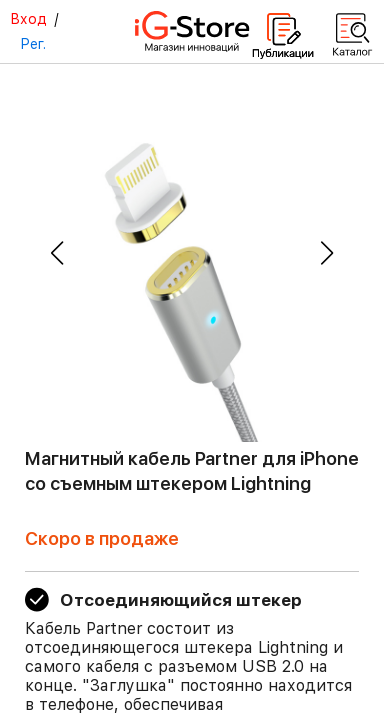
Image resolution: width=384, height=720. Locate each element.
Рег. (33, 44)
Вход (28, 19)
